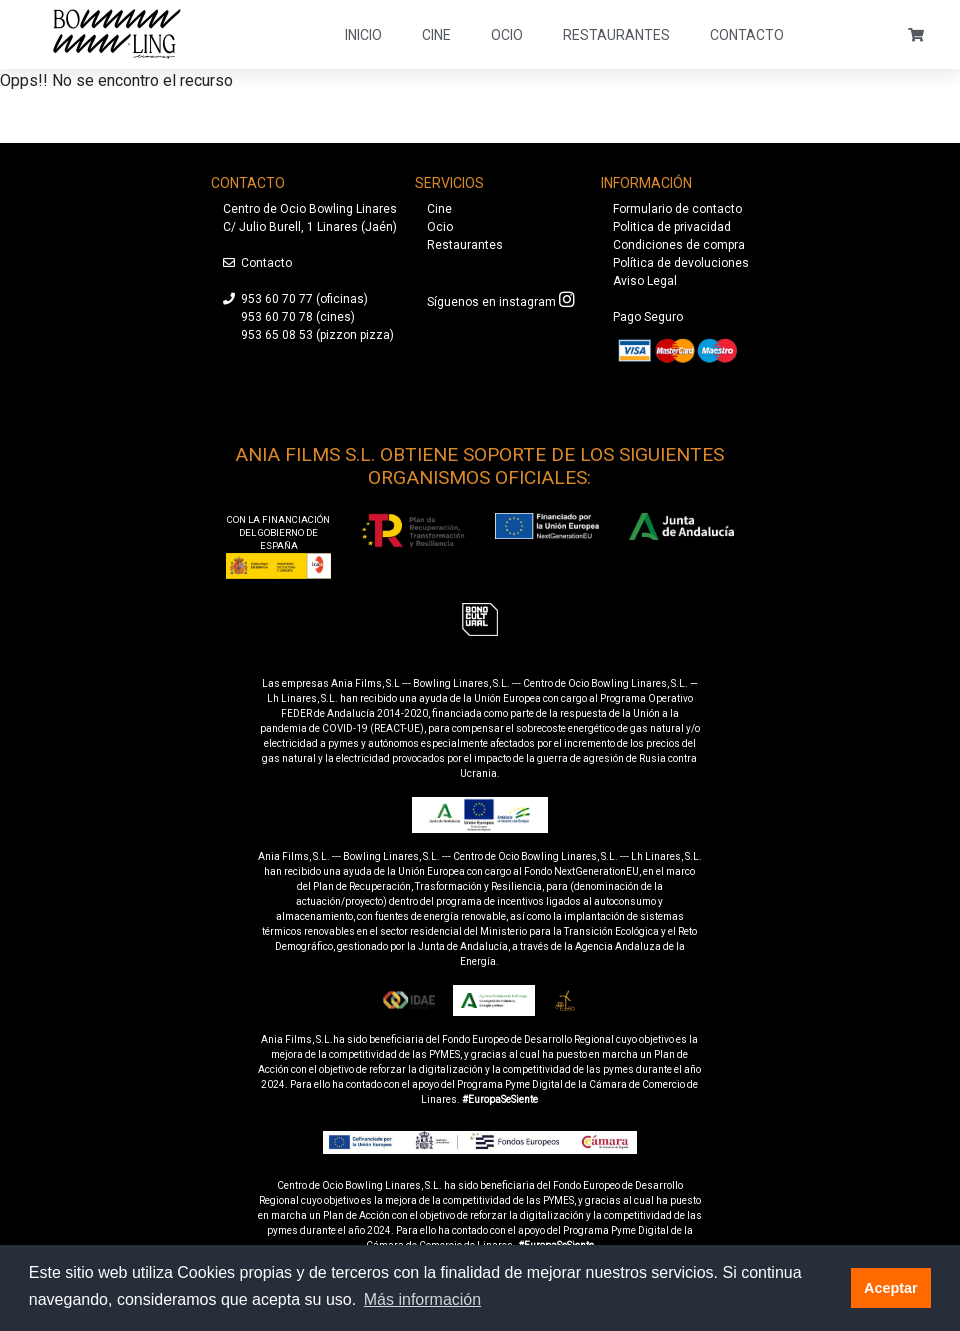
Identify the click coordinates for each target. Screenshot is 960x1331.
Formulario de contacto (677, 209)
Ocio (507, 35)
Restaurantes (616, 35)
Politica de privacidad (672, 227)
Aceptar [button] (891, 1288)
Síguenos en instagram (491, 302)
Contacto (747, 35)
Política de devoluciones (681, 263)
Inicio (363, 35)
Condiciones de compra (679, 245)
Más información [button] (422, 1299)
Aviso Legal (645, 281)
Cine (436, 35)
